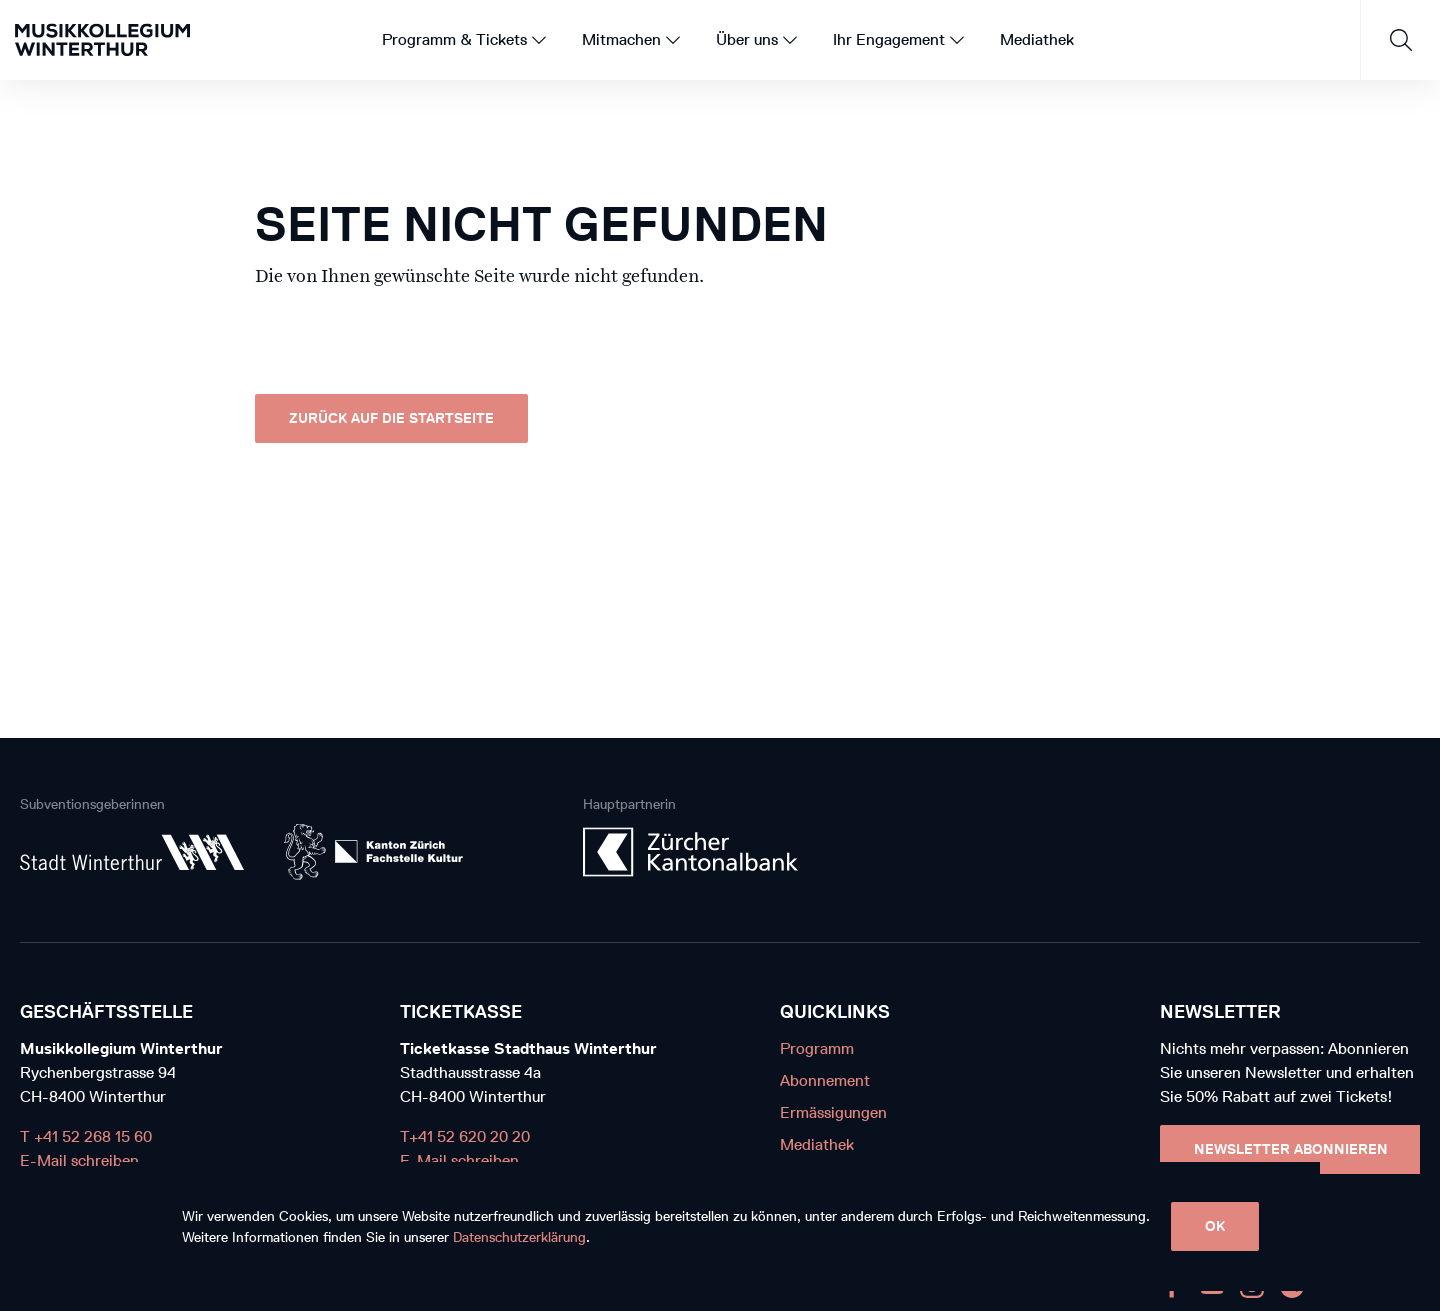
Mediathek (817, 1144)
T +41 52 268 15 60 (86, 1136)
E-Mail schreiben (79, 1160)
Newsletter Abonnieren (1291, 1149)
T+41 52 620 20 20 (465, 1136)
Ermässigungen (833, 1112)
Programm (817, 1048)
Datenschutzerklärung (519, 1237)
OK (1215, 1226)
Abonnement (825, 1080)
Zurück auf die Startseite (391, 418)
